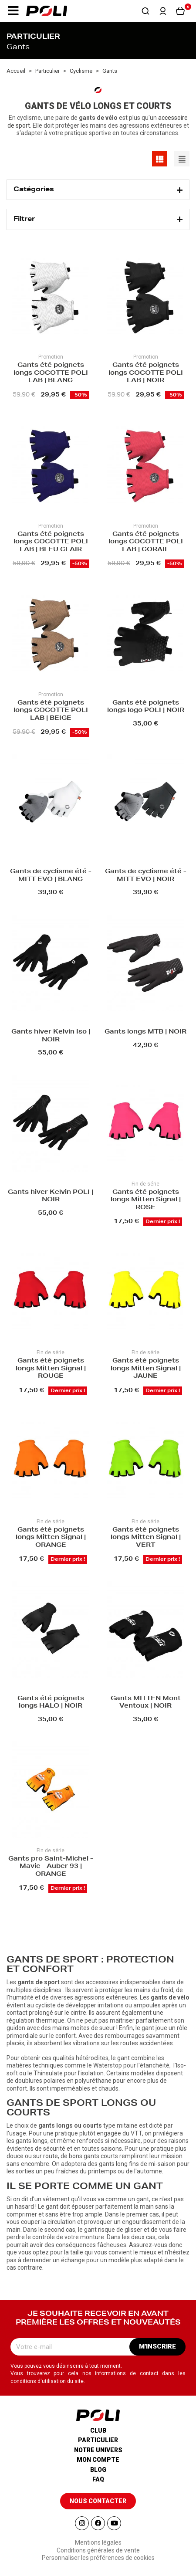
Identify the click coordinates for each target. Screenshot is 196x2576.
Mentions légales (98, 2542)
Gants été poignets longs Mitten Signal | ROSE (146, 1200)
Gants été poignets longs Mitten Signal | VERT (146, 1538)
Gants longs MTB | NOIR (145, 1032)
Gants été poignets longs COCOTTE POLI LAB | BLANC (51, 373)
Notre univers (98, 2450)
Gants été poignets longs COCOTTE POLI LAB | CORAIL (145, 542)
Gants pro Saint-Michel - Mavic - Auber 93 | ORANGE (50, 1867)
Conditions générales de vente (98, 2550)
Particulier (98, 2440)
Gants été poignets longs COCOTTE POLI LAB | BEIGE (51, 711)
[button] (13, 11)
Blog (98, 2469)
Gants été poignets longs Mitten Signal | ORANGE (51, 1538)
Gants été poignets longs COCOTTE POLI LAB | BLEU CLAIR (51, 542)
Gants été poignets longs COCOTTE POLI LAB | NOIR (145, 373)
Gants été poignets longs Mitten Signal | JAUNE (146, 1369)
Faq (98, 2479)
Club (98, 2430)
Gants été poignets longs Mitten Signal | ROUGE (51, 1369)
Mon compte (98, 2459)
